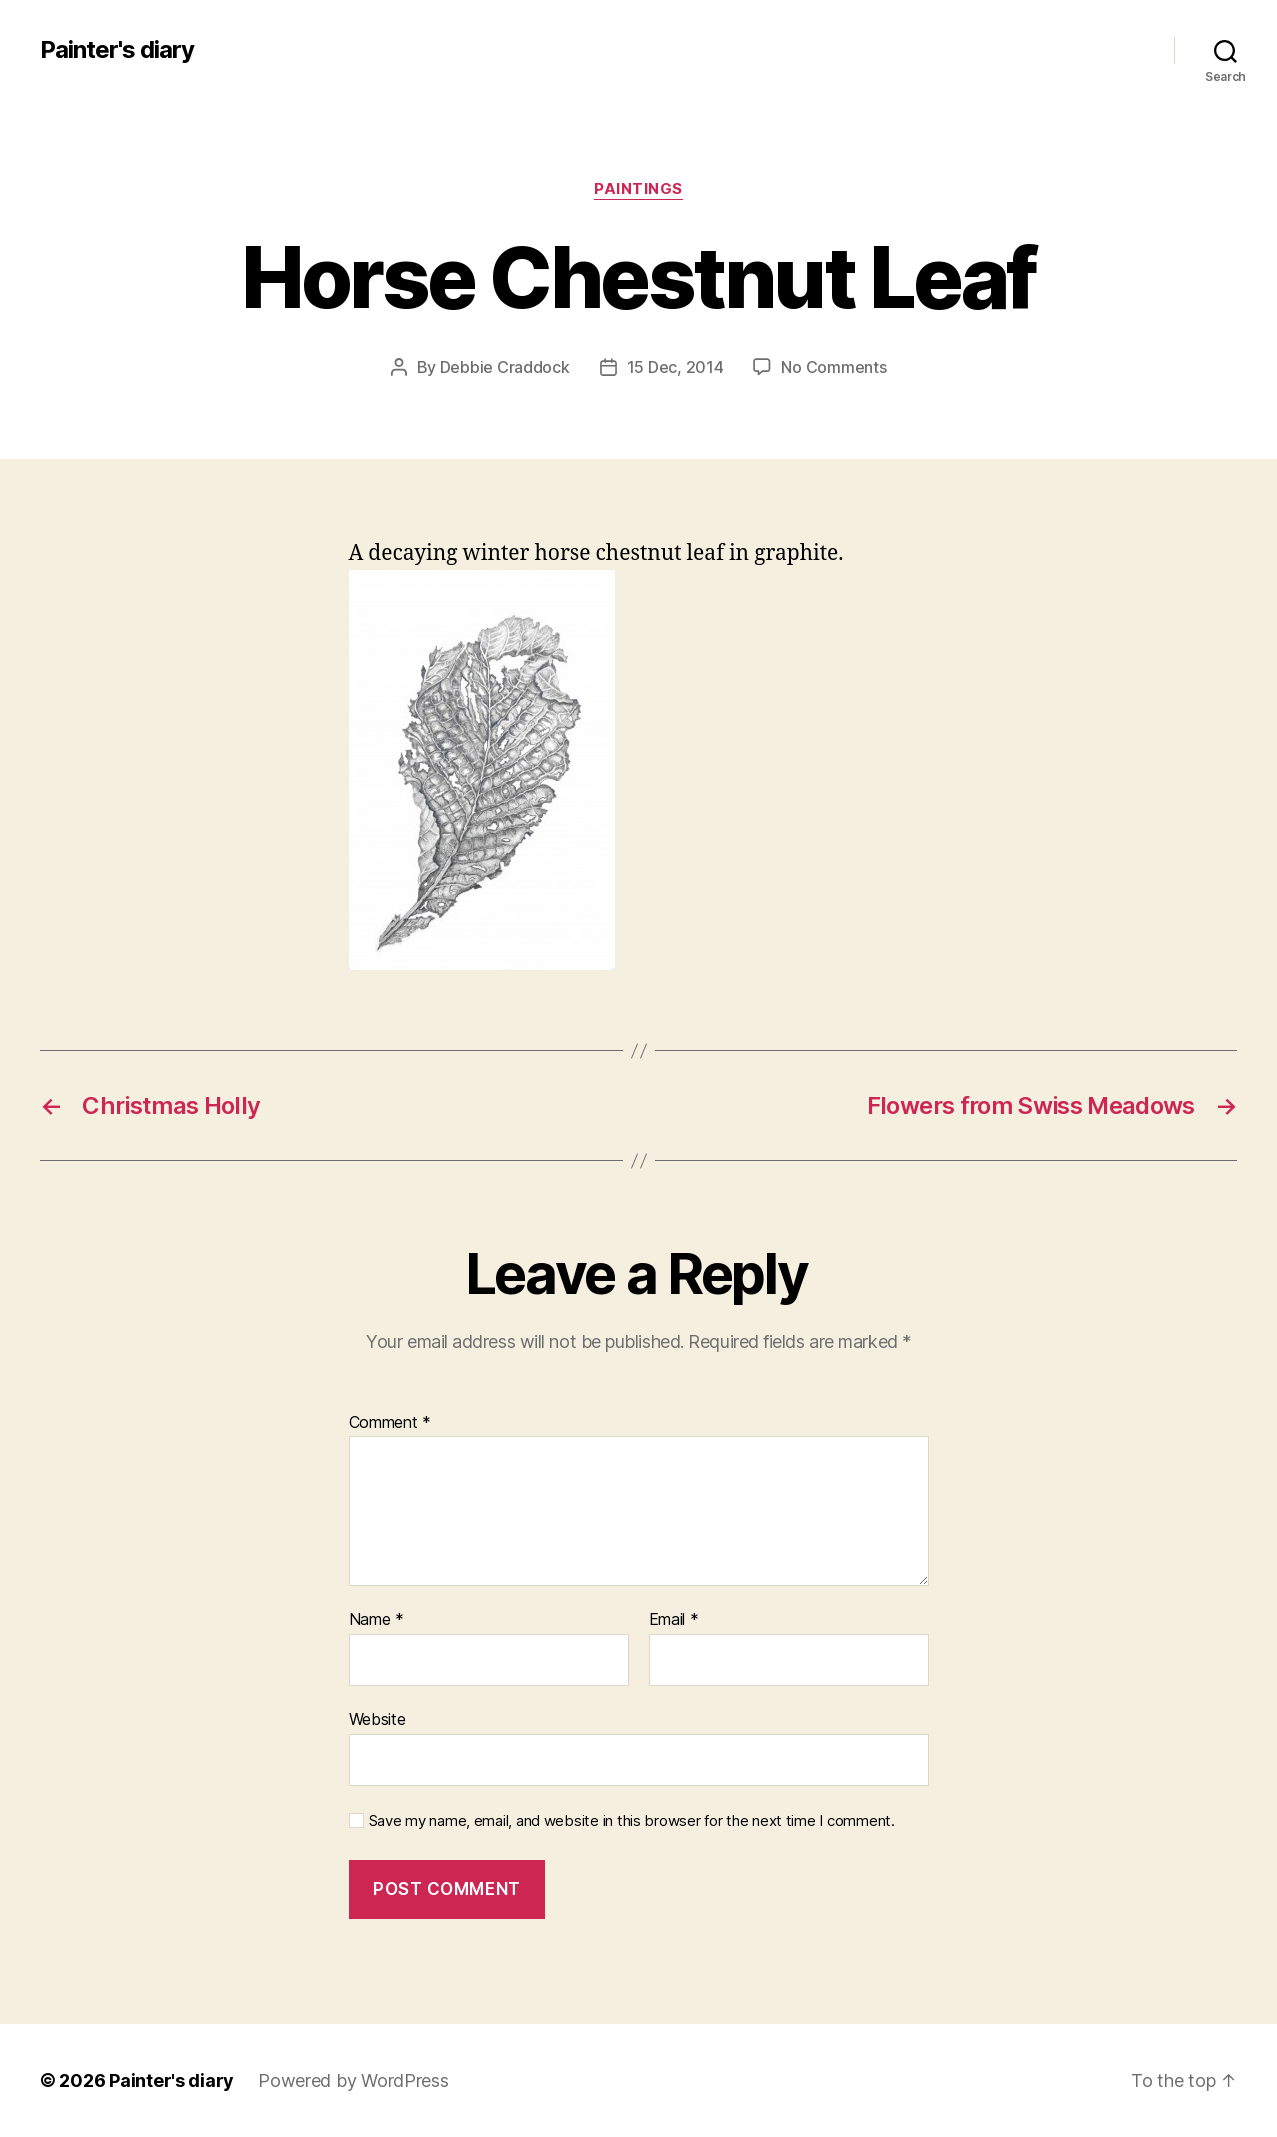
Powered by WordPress (353, 2080)
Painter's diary (117, 50)
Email (674, 1620)
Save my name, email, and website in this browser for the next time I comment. (632, 1821)
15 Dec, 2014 (675, 367)
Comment (390, 1423)
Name (376, 1620)
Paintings (638, 189)
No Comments (833, 367)
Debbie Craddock (505, 367)
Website (377, 1719)
